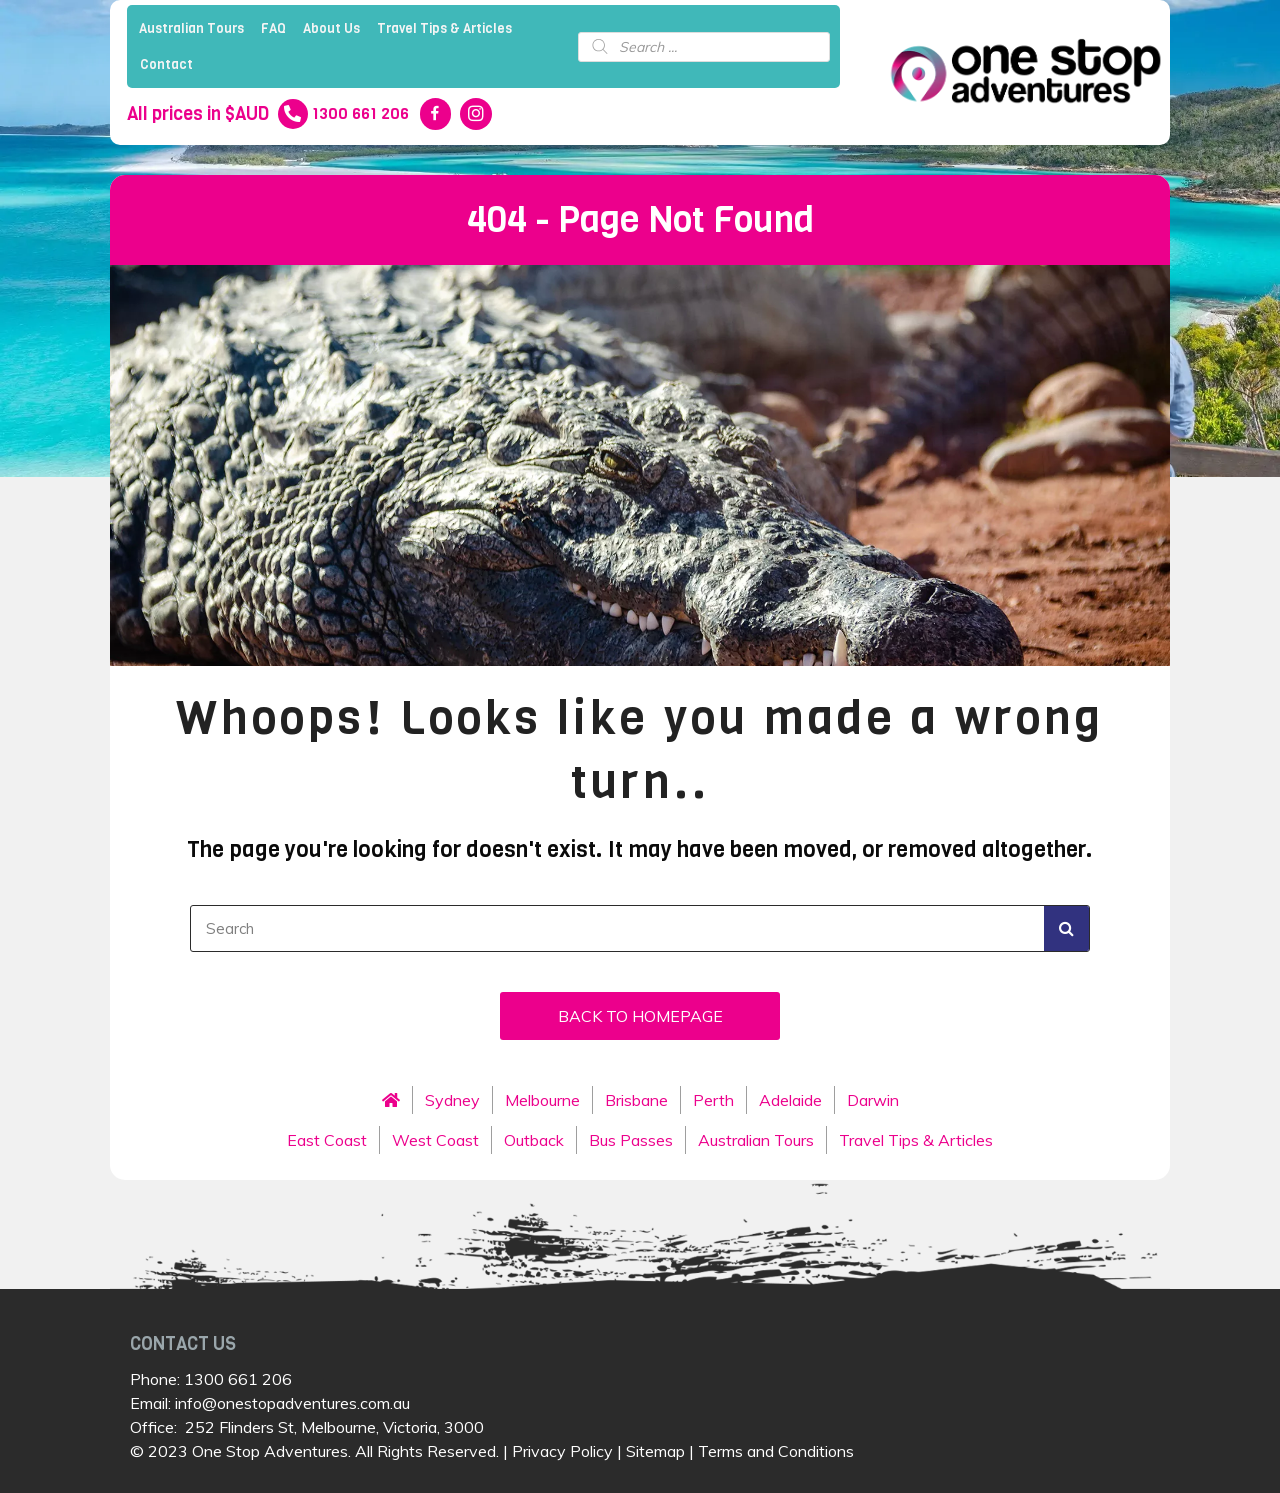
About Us (331, 28)
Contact (166, 64)
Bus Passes (631, 1140)
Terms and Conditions (776, 1451)
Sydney (452, 1100)
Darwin (873, 1100)
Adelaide (790, 1100)
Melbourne (542, 1100)
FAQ (273, 28)
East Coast (327, 1140)
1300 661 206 (238, 1379)
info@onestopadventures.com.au (292, 1403)
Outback (534, 1140)
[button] (640, 1016)
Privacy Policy (562, 1451)
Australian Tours (191, 28)
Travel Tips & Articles (444, 28)
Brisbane (636, 1100)
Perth (713, 1100)
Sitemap (655, 1451)
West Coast (435, 1140)
